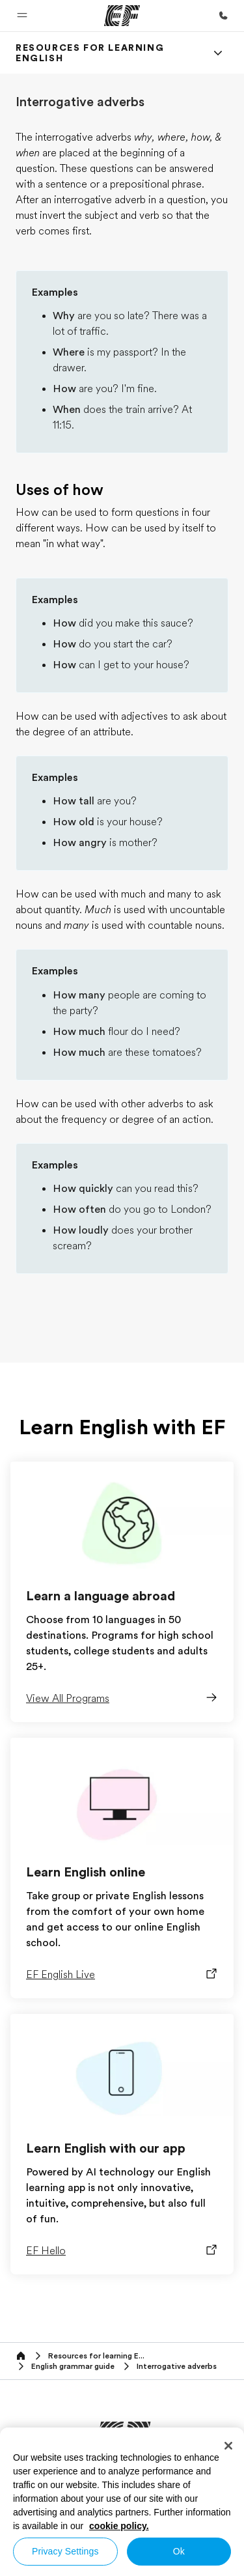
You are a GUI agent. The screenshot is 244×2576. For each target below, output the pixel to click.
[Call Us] (223, 15)
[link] (106, 52)
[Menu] (218, 52)
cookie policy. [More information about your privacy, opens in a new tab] (119, 2526)
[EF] (122, 15)
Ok (179, 2551)
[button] (22, 15)
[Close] (228, 2445)
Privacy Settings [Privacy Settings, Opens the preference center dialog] (65, 2551)
